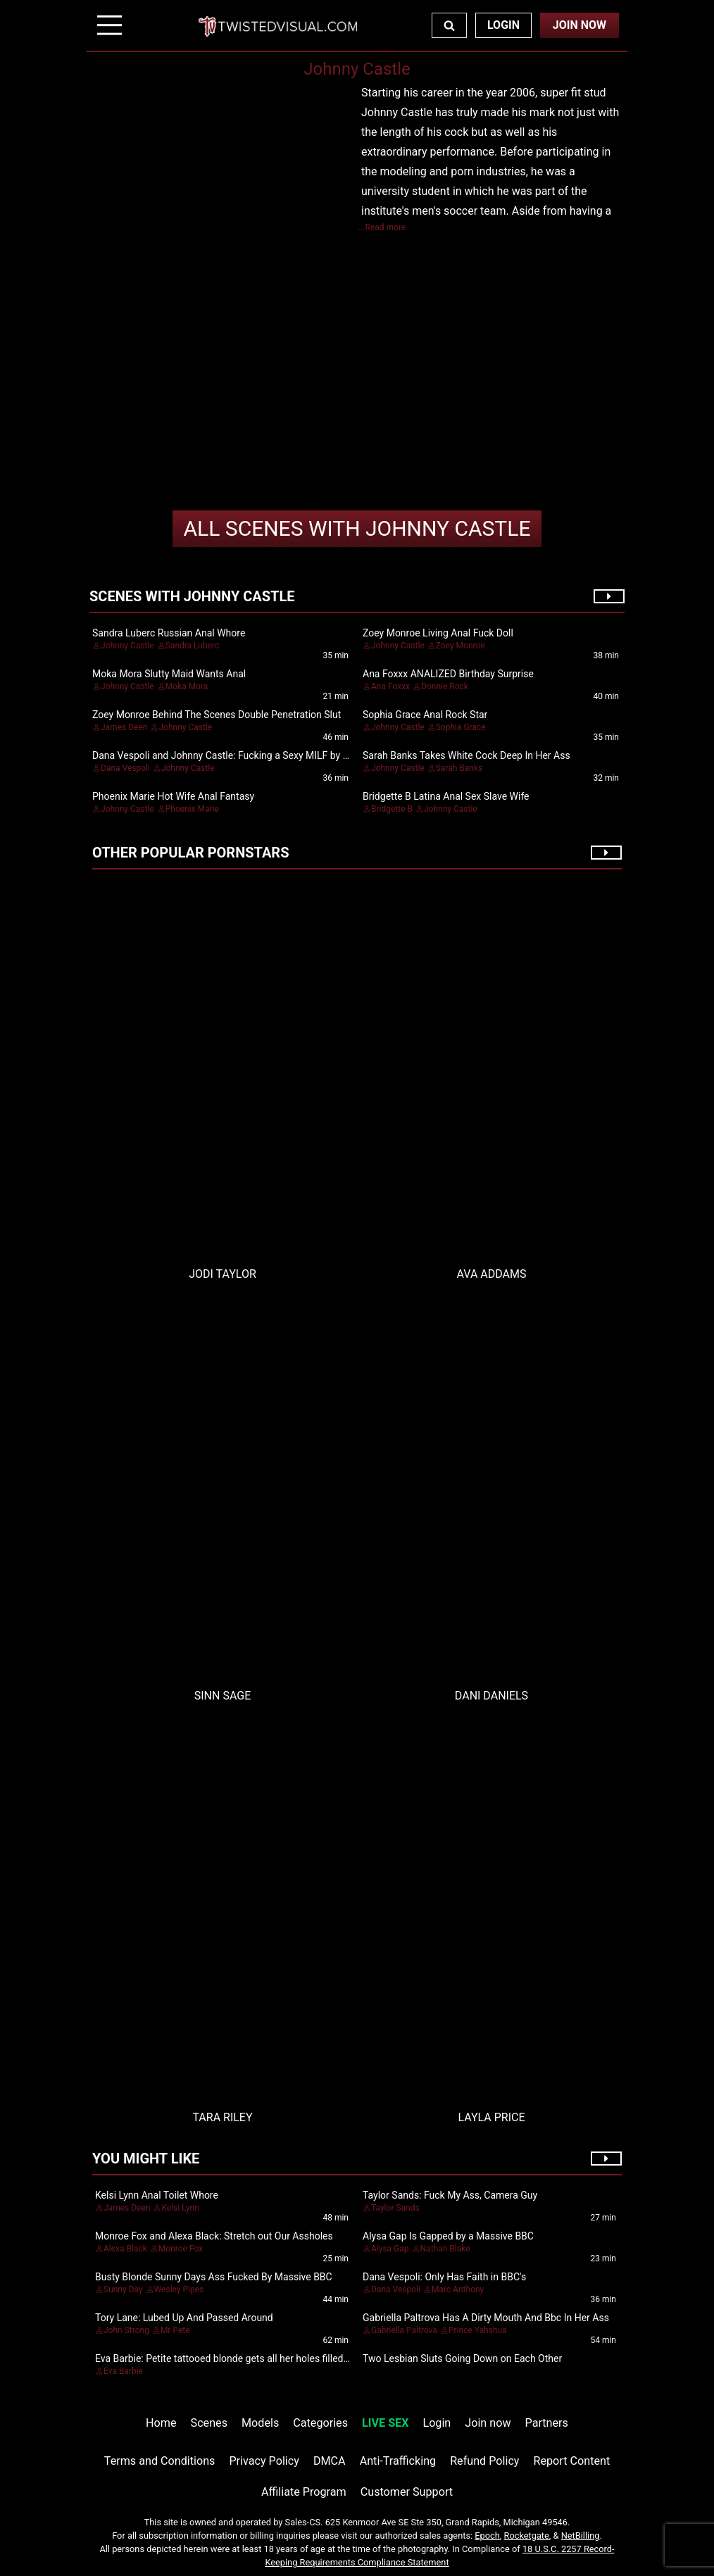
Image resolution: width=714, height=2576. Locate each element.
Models (260, 2423)
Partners (546, 2423)
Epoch (487, 2535)
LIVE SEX (385, 2423)
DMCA (329, 2461)
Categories (320, 2423)
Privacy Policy (264, 2461)
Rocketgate (526, 2535)
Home (161, 2423)
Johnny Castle (357, 528)
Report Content (572, 2461)
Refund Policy (484, 2461)
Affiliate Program (303, 2492)
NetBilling (580, 2535)
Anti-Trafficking (398, 2461)
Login (503, 25)
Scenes (209, 2423)
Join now (488, 2423)
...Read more (382, 227)
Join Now (579, 25)
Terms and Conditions (159, 2461)
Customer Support (407, 2492)
